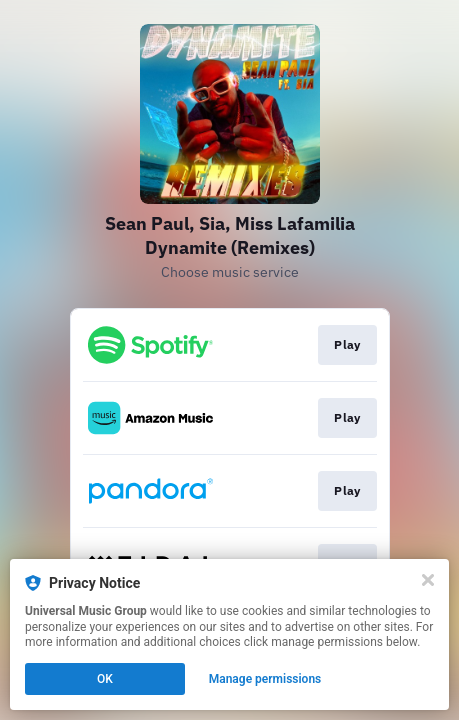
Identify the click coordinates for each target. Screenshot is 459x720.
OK (105, 679)
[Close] (428, 580)
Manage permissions (265, 679)
